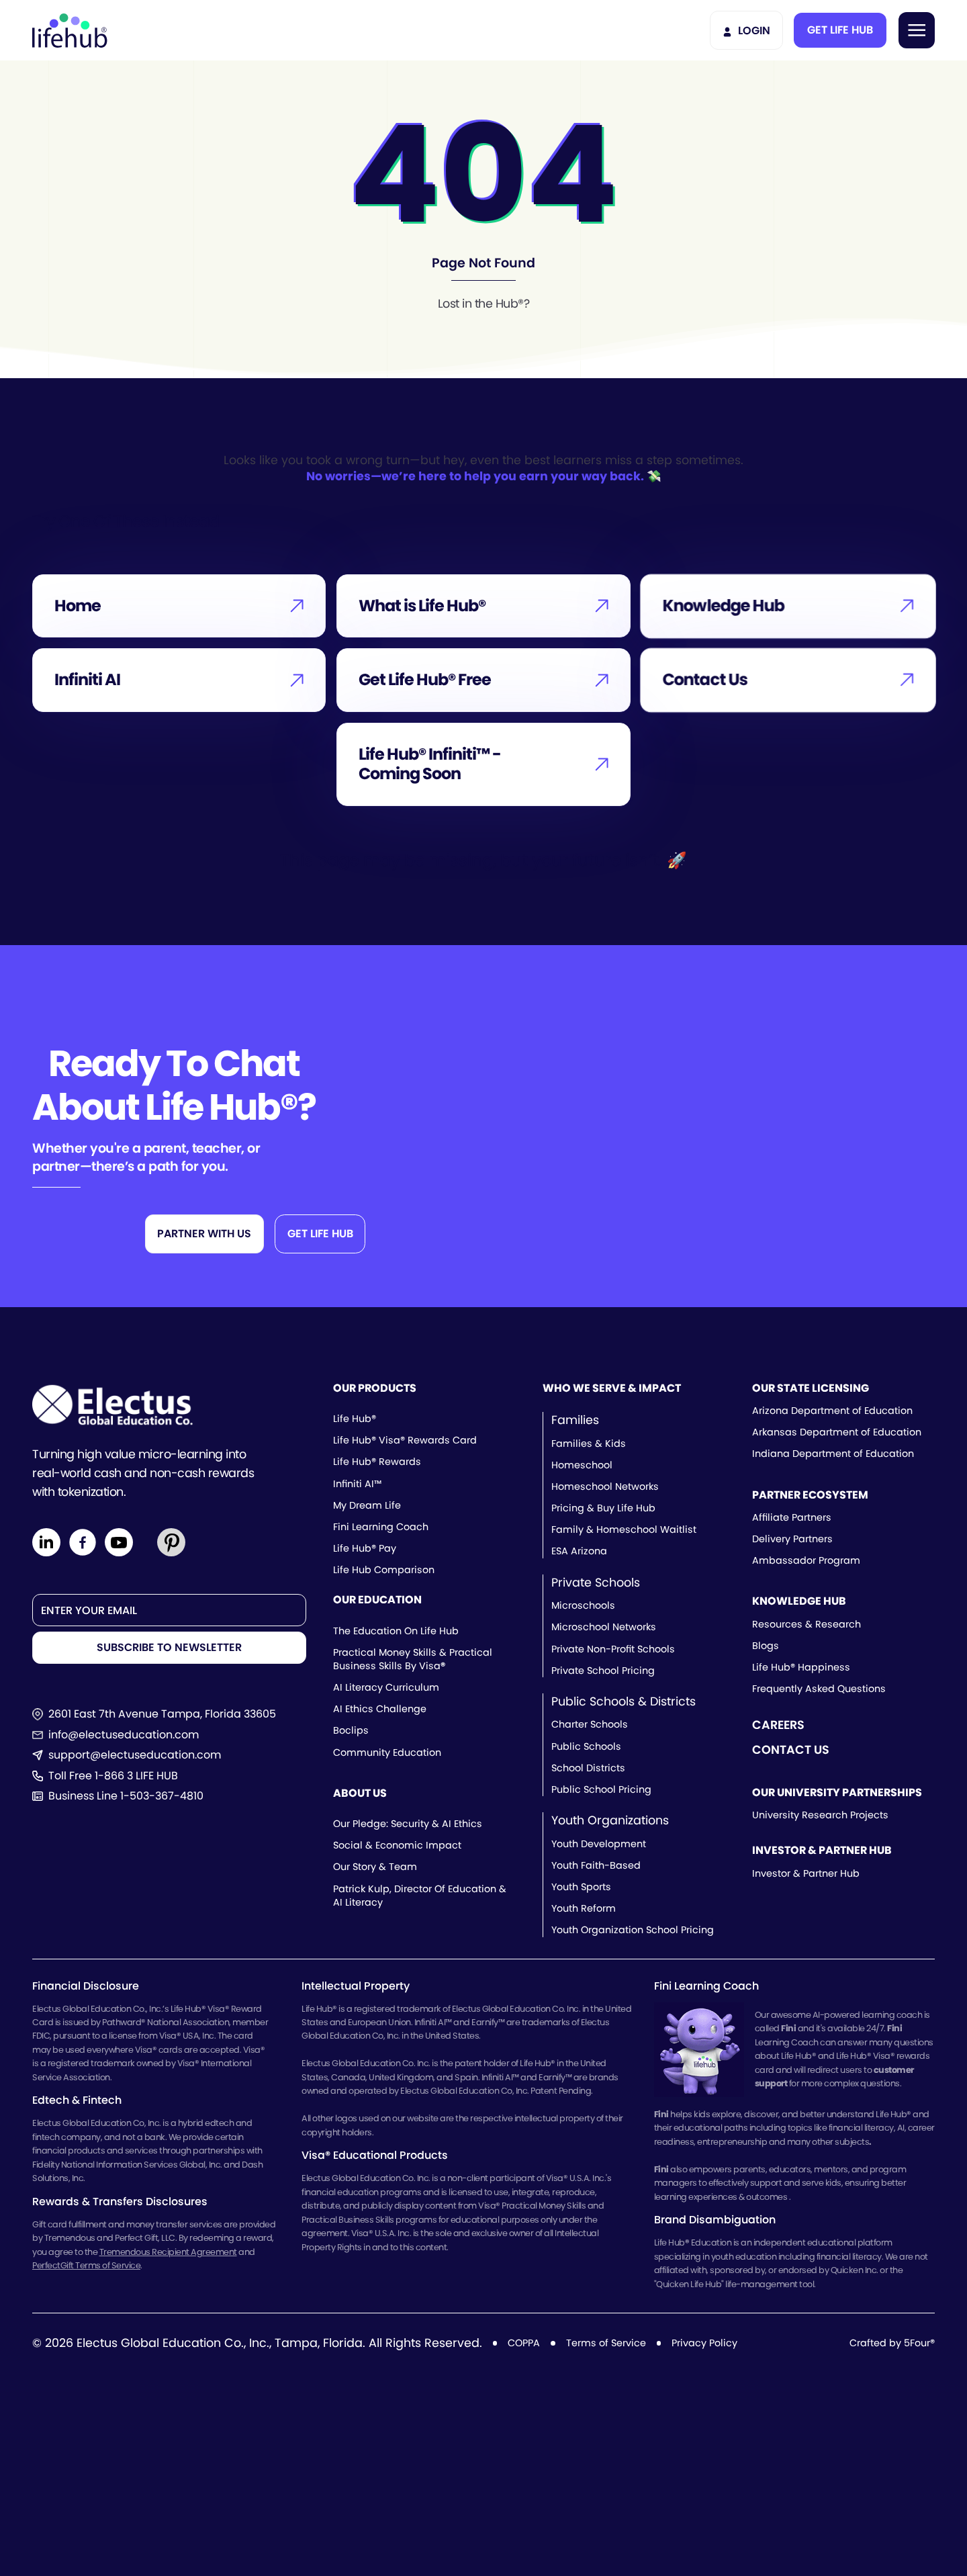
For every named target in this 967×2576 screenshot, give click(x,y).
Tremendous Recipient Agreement (168, 2252)
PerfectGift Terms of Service (86, 2265)
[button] (840, 30)
